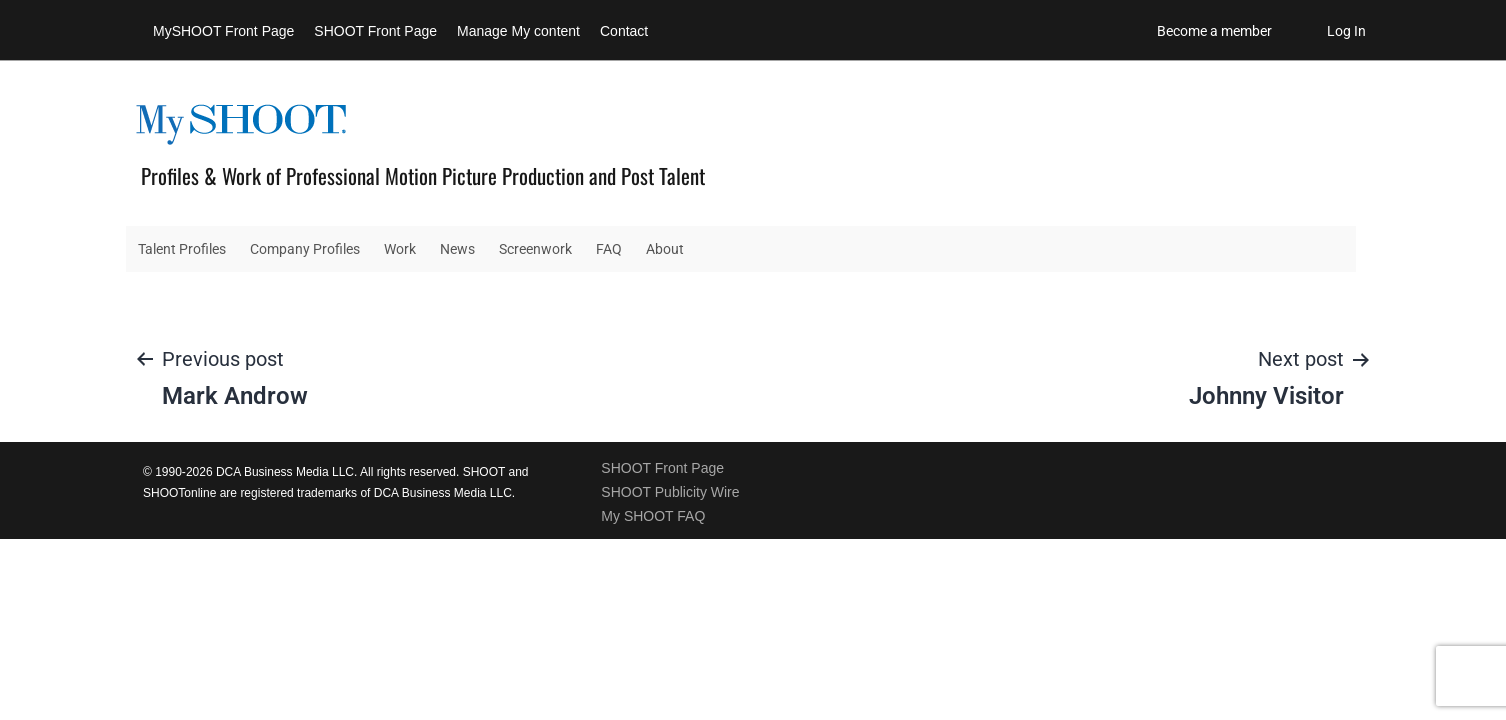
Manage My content (518, 31)
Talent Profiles (182, 249)
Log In (1346, 31)
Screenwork (535, 249)
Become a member (1214, 31)
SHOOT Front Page (375, 31)
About (665, 249)
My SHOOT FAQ (653, 516)
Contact (624, 31)
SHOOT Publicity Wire (670, 492)
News (457, 249)
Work (400, 249)
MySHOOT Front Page (223, 31)
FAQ (609, 249)
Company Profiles (305, 249)
